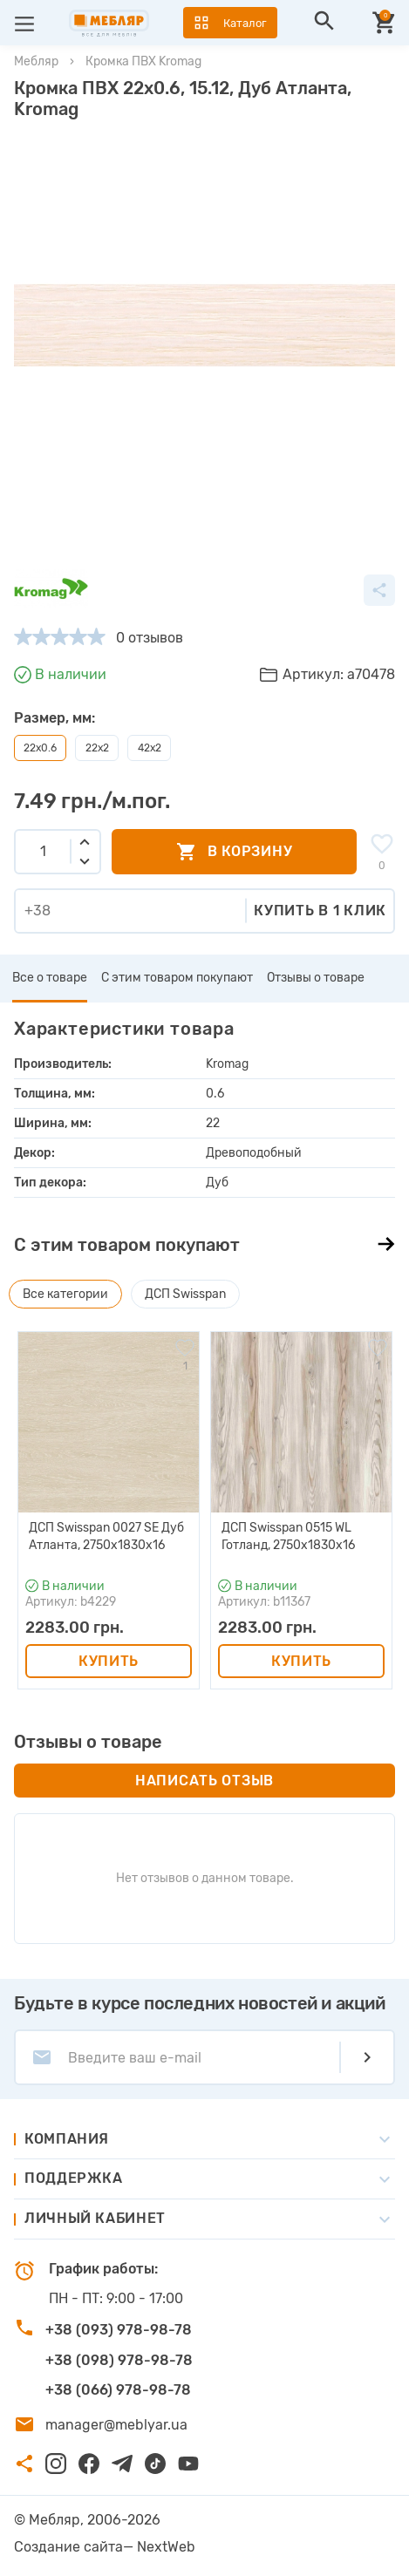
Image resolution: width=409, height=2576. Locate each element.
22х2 (97, 748)
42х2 (149, 748)
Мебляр (36, 61)
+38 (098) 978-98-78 (119, 2360)
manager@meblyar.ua (116, 2424)
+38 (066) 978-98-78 (118, 2390)
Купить (108, 1661)
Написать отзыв (204, 1780)
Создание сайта (68, 2547)
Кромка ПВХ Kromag (143, 61)
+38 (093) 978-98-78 (118, 2329)
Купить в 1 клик (320, 910)
